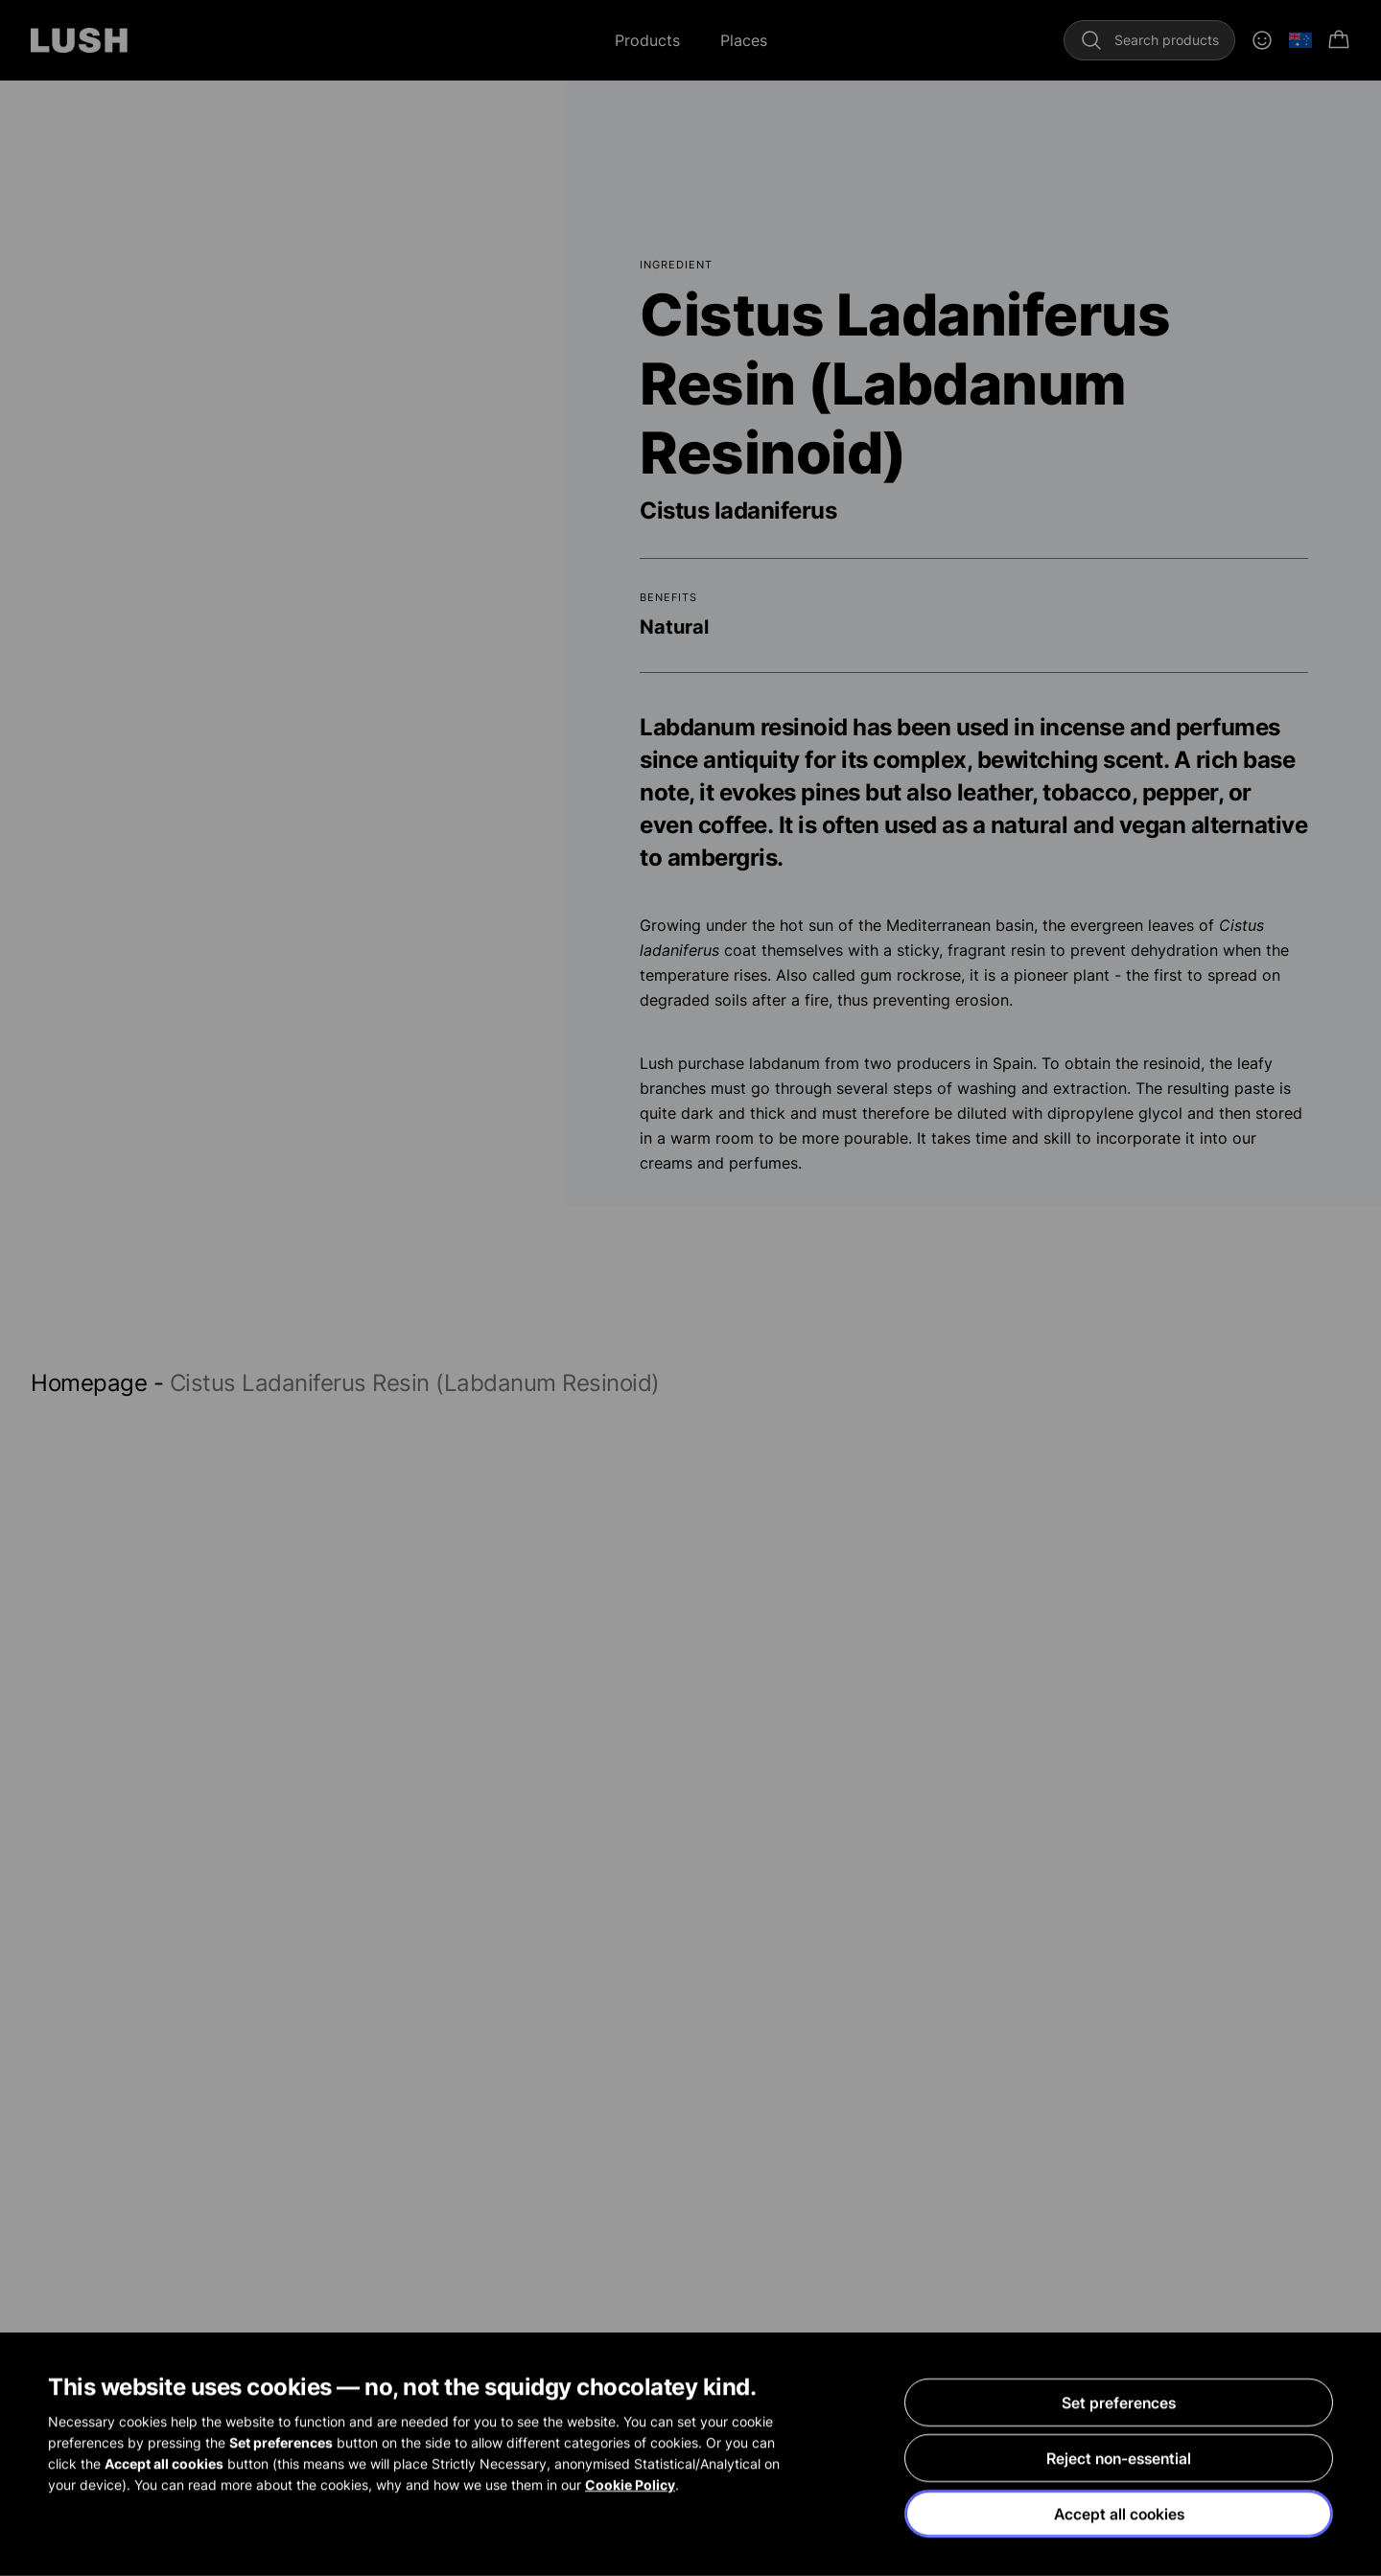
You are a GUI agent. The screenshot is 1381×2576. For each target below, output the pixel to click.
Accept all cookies (1119, 2513)
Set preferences (1119, 2402)
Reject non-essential (1118, 2458)
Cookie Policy (630, 2484)
